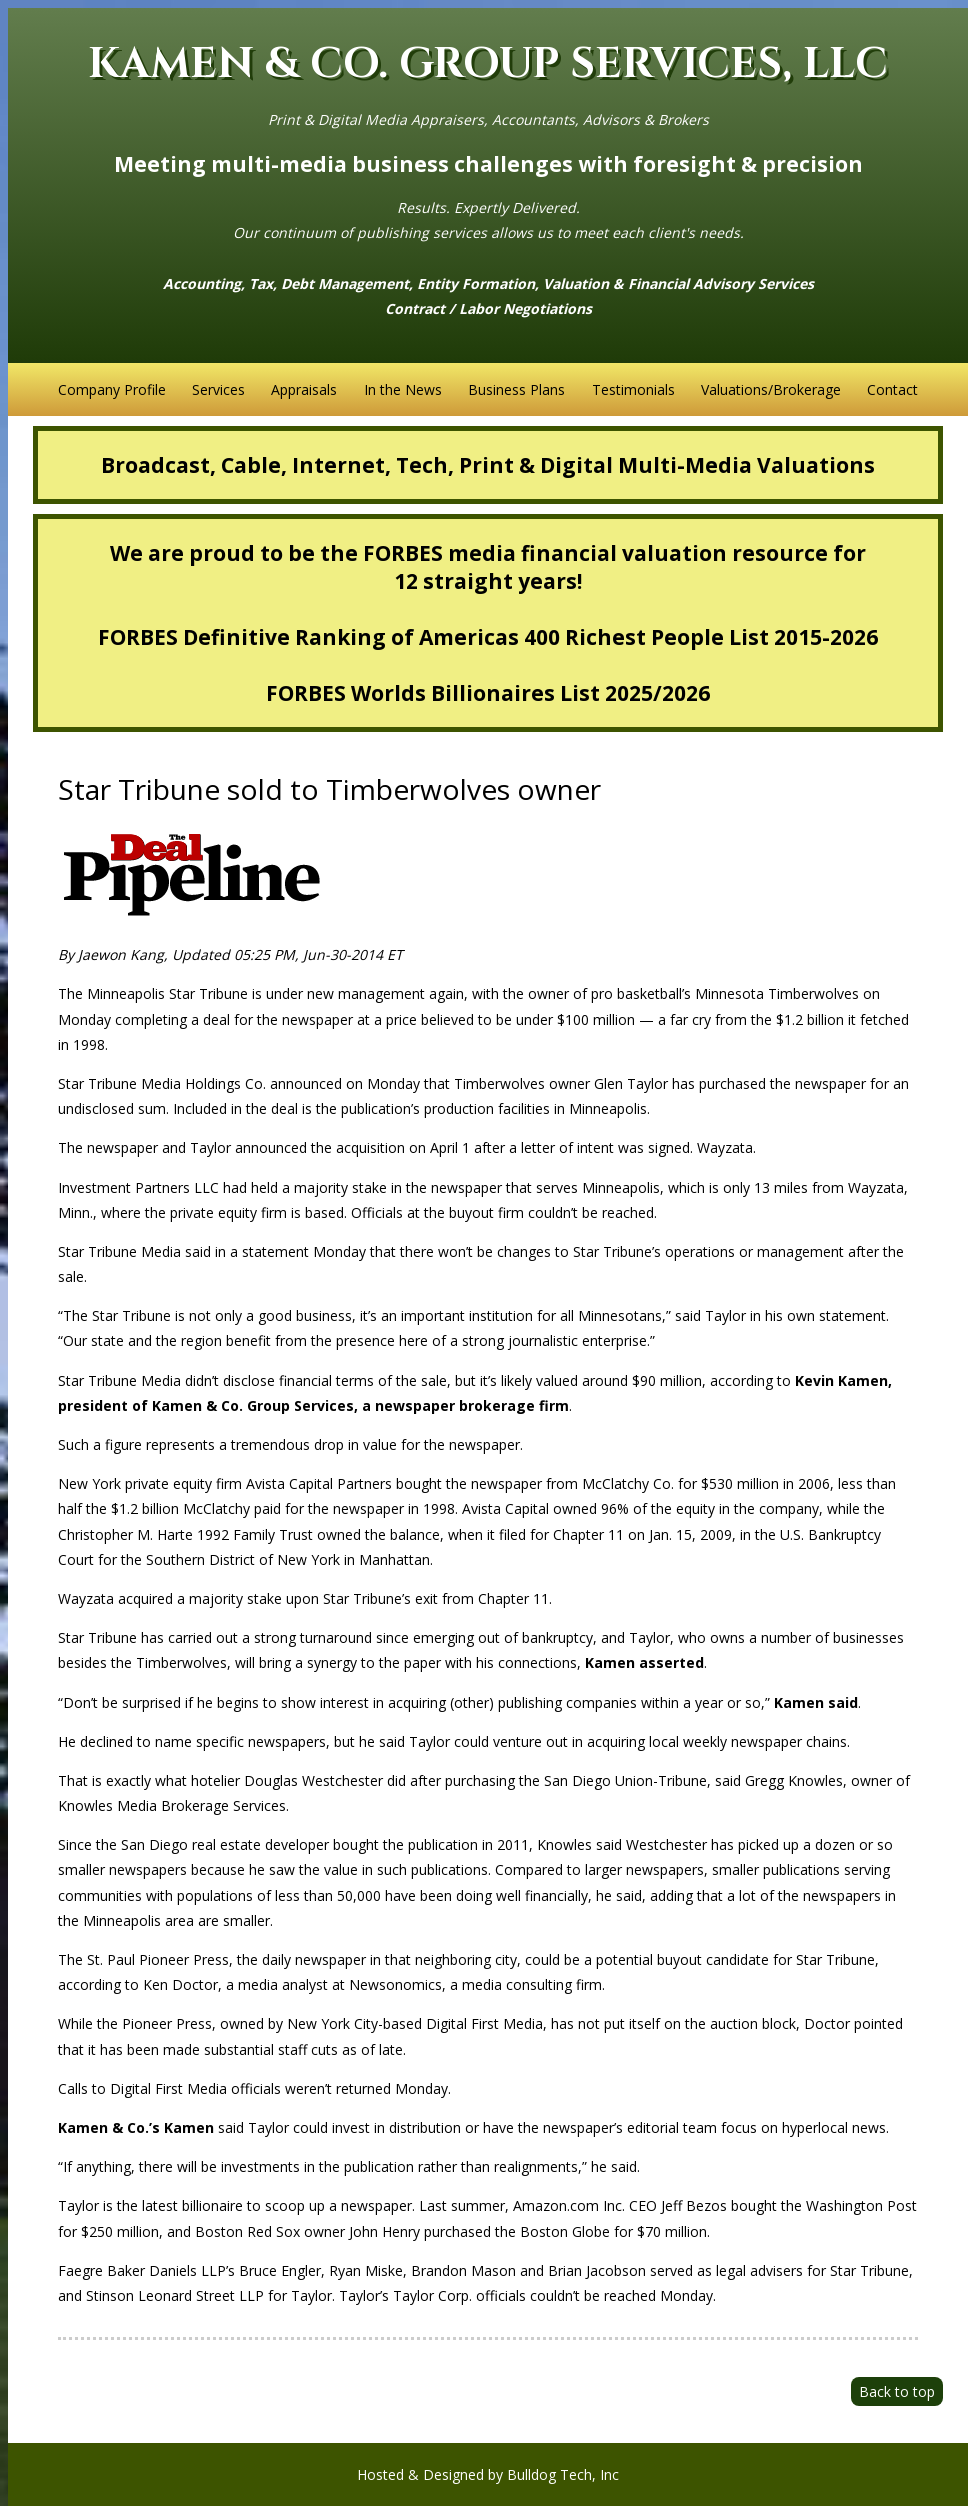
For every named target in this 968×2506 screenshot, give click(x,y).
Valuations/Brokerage (771, 389)
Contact (892, 389)
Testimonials (633, 389)
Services (218, 389)
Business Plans (516, 389)
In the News (403, 389)
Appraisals (304, 389)
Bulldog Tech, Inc (563, 2474)
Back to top (897, 2391)
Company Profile (112, 389)
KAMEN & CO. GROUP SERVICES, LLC (488, 64)
